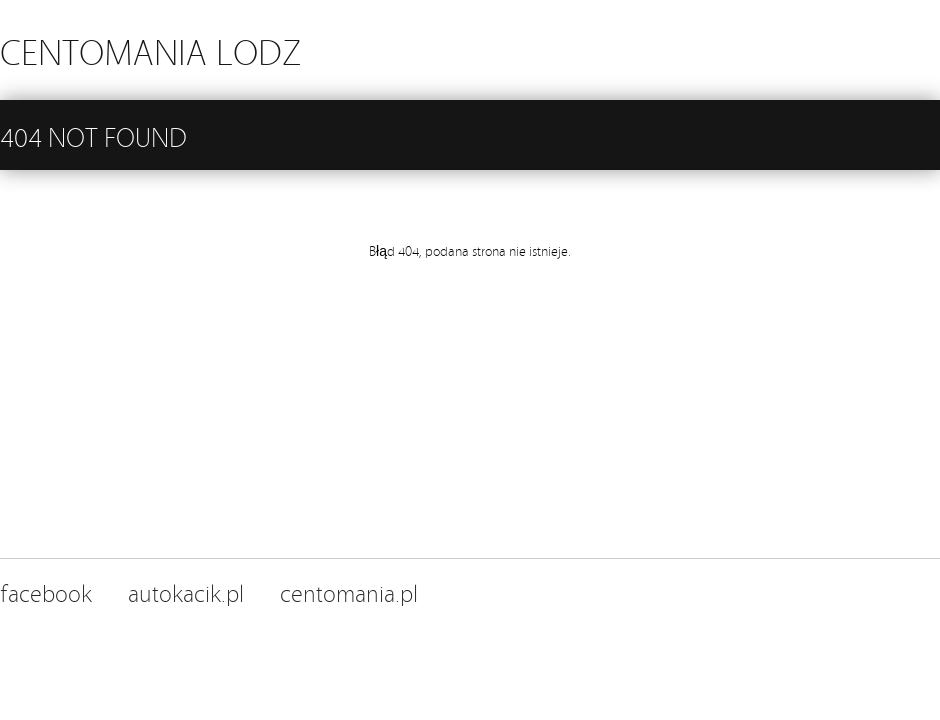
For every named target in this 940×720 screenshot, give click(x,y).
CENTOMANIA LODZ (151, 49)
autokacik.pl (186, 591)
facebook (46, 591)
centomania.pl (349, 591)
